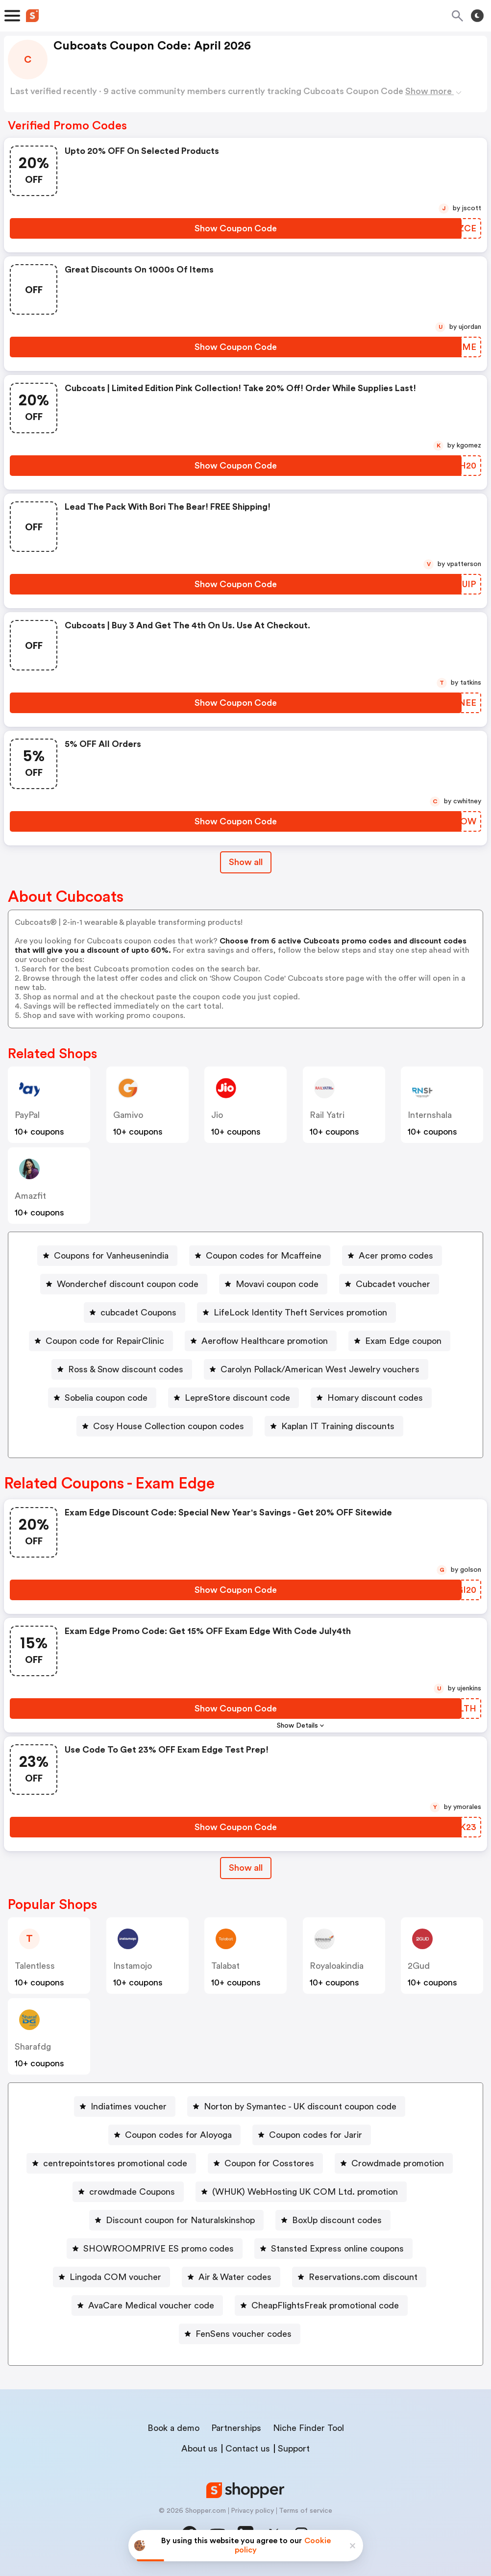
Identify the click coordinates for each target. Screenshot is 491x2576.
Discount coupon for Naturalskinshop (180, 2220)
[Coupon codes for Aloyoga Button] (174, 2135)
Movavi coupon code (277, 1284)
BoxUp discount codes (337, 2220)
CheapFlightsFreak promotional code (325, 2305)
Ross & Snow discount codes (125, 1369)
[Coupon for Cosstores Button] (265, 2163)
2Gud (419, 1965)
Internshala (430, 1115)
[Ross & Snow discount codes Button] (121, 1369)
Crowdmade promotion (397, 2163)
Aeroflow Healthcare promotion (264, 1341)
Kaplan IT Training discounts (337, 1426)
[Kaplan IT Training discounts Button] (334, 1426)
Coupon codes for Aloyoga (178, 2134)
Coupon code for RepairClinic (105, 1341)
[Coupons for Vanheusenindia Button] (107, 1255)
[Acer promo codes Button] (392, 1255)
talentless (35, 1965)
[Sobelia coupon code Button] (102, 1397)
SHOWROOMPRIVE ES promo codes (158, 2248)
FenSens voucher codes (244, 2333)
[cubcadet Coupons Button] (134, 1312)
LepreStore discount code (237, 1397)
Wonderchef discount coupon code (127, 1284)
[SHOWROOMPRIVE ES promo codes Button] (155, 2248)
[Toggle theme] (477, 16)
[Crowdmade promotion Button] (394, 2163)
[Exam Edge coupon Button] (399, 1341)
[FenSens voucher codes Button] (239, 2334)
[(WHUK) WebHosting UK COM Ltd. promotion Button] (301, 2191)
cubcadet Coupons (138, 1312)
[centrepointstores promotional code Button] (111, 2163)
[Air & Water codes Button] (231, 2277)
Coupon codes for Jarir (315, 2134)
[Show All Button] (245, 1868)
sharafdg (33, 2046)
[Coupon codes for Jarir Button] (311, 2135)
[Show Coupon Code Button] (236, 228)
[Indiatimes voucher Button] (124, 2106)
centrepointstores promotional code (115, 2163)
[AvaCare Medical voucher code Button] (147, 2305)
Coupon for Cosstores (269, 2163)
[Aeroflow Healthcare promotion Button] (261, 1341)
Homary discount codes (375, 1397)
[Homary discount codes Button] (371, 1397)
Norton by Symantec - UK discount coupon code (300, 2106)
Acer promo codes (396, 1255)
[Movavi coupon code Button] (273, 1284)
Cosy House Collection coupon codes (168, 1426)
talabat (225, 1965)
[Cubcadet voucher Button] (389, 1284)
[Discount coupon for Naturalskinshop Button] (176, 2220)
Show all (246, 1867)
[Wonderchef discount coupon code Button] (123, 1284)
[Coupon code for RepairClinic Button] (101, 1341)
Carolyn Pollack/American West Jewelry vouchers (320, 1369)
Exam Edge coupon (403, 1341)
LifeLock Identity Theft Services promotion (300, 1312)
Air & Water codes (234, 2277)
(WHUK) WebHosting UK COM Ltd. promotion (305, 2191)
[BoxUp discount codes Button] (333, 2220)
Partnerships (236, 2428)
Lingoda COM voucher (115, 2277)
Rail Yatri (327, 1115)
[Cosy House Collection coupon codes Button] (164, 1426)
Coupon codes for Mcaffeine (263, 1255)
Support (294, 2448)
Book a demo (173, 2428)
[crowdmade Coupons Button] (128, 2191)
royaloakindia (337, 1965)
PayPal (27, 1115)
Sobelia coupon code (106, 1397)
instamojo (132, 1965)
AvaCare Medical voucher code (151, 2305)
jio (217, 1115)
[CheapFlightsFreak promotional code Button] (321, 2305)
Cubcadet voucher (393, 1284)
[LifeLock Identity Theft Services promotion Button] (296, 1312)
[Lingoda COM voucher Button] (111, 2277)
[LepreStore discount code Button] (233, 1397)
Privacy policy (252, 2510)
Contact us (247, 2448)
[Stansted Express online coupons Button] (333, 2248)
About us (199, 2448)
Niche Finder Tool (308, 2428)
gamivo (128, 1115)
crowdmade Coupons (132, 2191)
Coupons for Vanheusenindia (111, 1255)
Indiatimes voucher (129, 2106)
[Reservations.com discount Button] (359, 2277)
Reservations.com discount (363, 2277)
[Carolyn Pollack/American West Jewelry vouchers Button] (316, 1369)
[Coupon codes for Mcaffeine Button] (259, 1255)
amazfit (30, 1195)
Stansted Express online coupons (337, 2248)
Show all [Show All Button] (246, 862)
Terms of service (305, 2510)
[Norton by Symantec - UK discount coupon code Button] (296, 2106)
